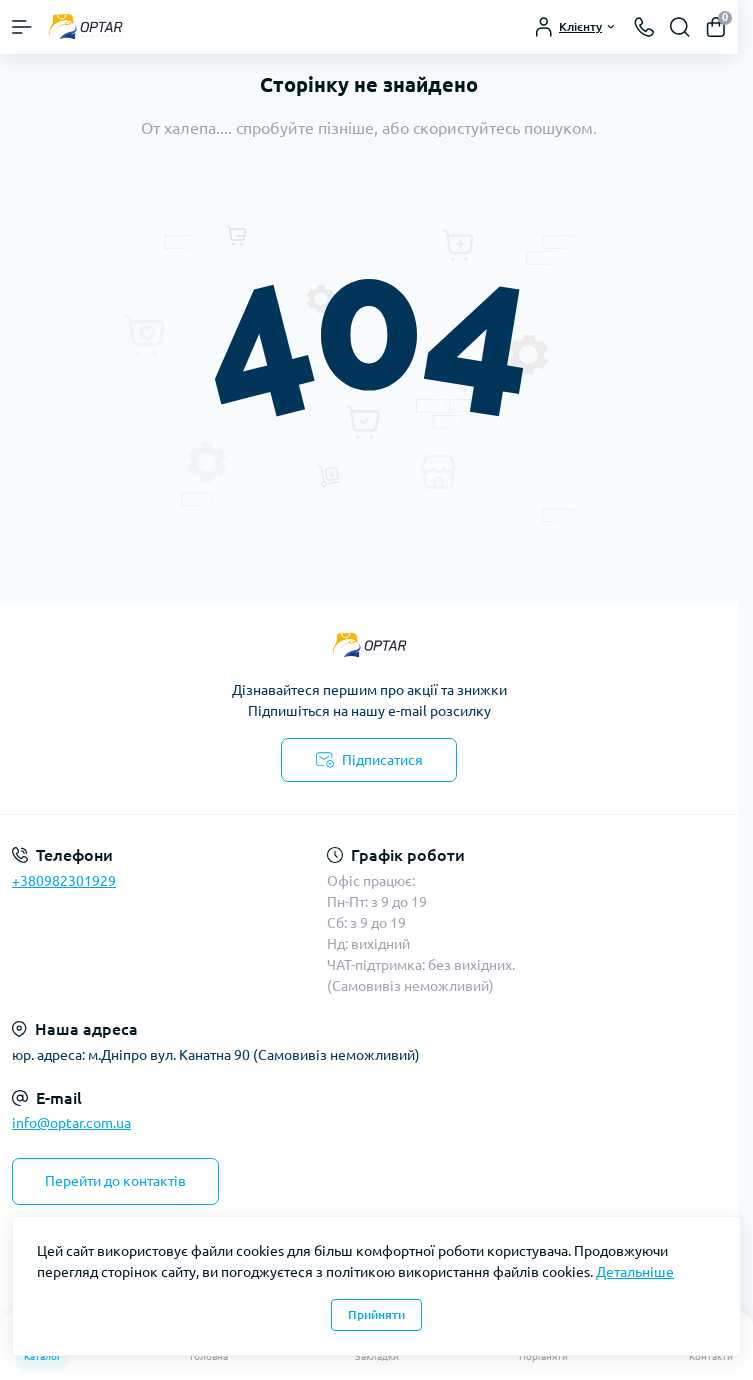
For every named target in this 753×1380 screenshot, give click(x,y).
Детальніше (635, 1272)
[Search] (680, 27)
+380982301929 (64, 881)
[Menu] (22, 27)
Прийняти (376, 1314)
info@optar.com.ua (71, 1123)
